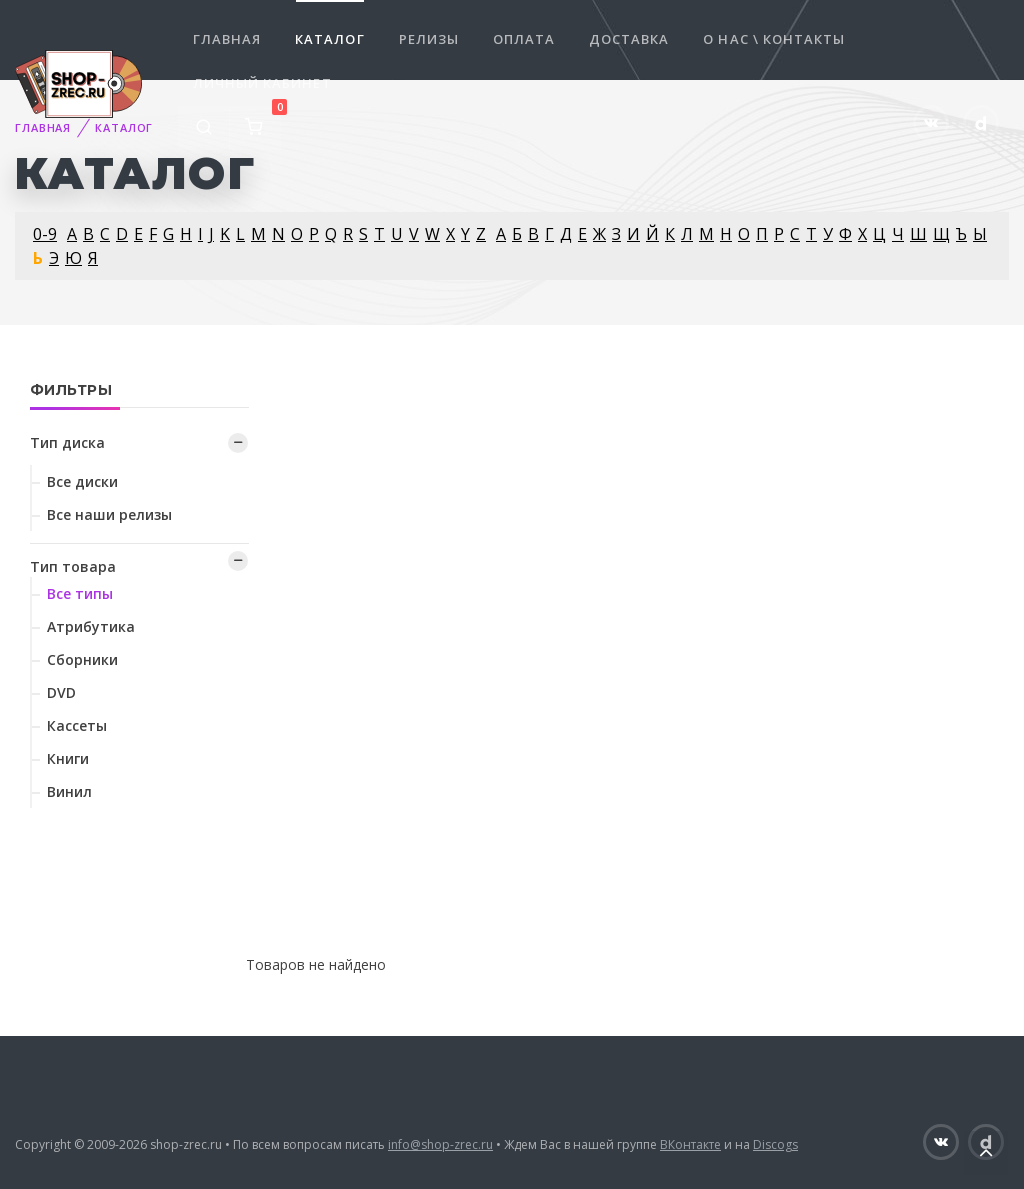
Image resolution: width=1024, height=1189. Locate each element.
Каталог (329, 39)
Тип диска (67, 442)
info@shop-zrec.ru (440, 1144)
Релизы (429, 39)
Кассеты (77, 725)
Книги (68, 758)
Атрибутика (91, 626)
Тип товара (73, 566)
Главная (227, 39)
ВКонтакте (690, 1144)
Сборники (82, 659)
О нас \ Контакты (774, 39)
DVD (61, 692)
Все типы (80, 593)
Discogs (775, 1144)
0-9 (45, 234)
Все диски (82, 481)
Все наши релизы (109, 514)
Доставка (629, 39)
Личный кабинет (262, 83)
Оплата (524, 39)
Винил (69, 791)
